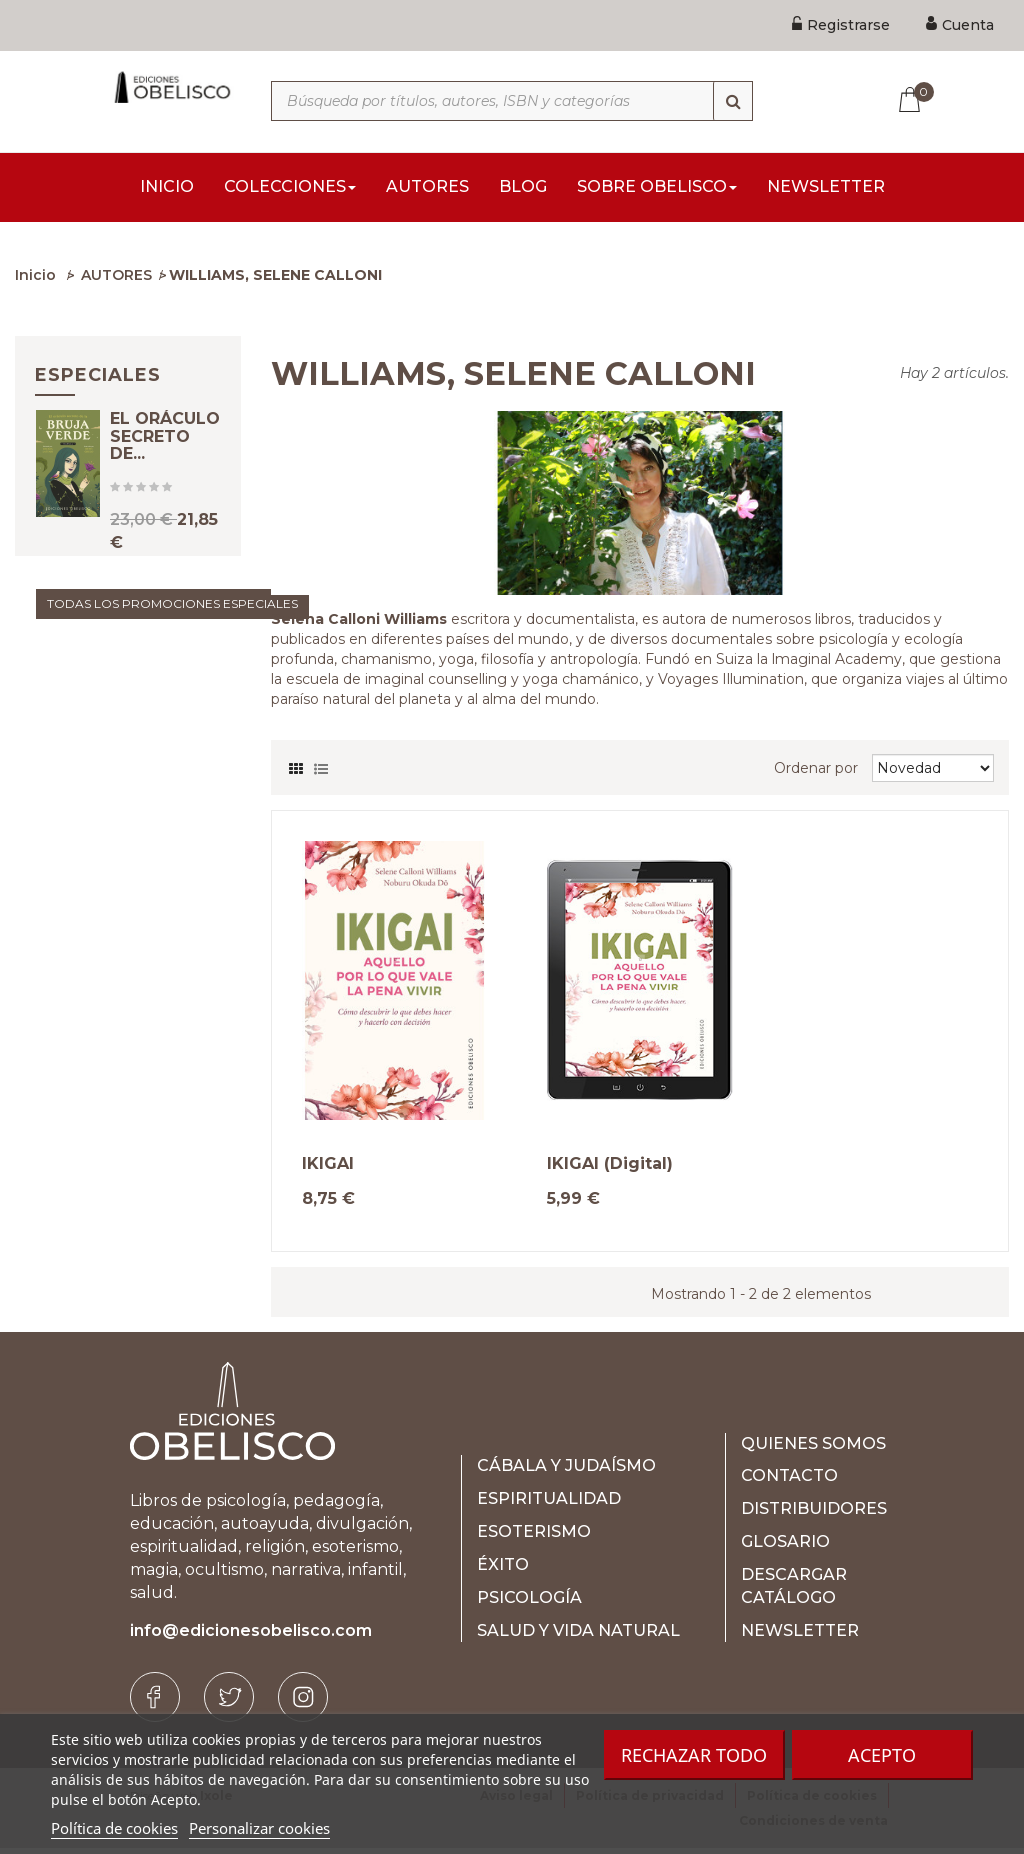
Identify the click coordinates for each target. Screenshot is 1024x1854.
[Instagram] (303, 1703)
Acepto (882, 1755)
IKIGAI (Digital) (610, 1170)
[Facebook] (155, 1703)
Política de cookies (114, 1828)
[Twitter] (229, 1703)
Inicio (35, 281)
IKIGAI (328, 1170)
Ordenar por (816, 774)
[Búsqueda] (733, 101)
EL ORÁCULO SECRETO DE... (165, 460)
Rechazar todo (694, 1755)
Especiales (98, 381)
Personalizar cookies (259, 1828)
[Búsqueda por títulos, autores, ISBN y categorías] (512, 101)
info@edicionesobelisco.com (251, 1636)
